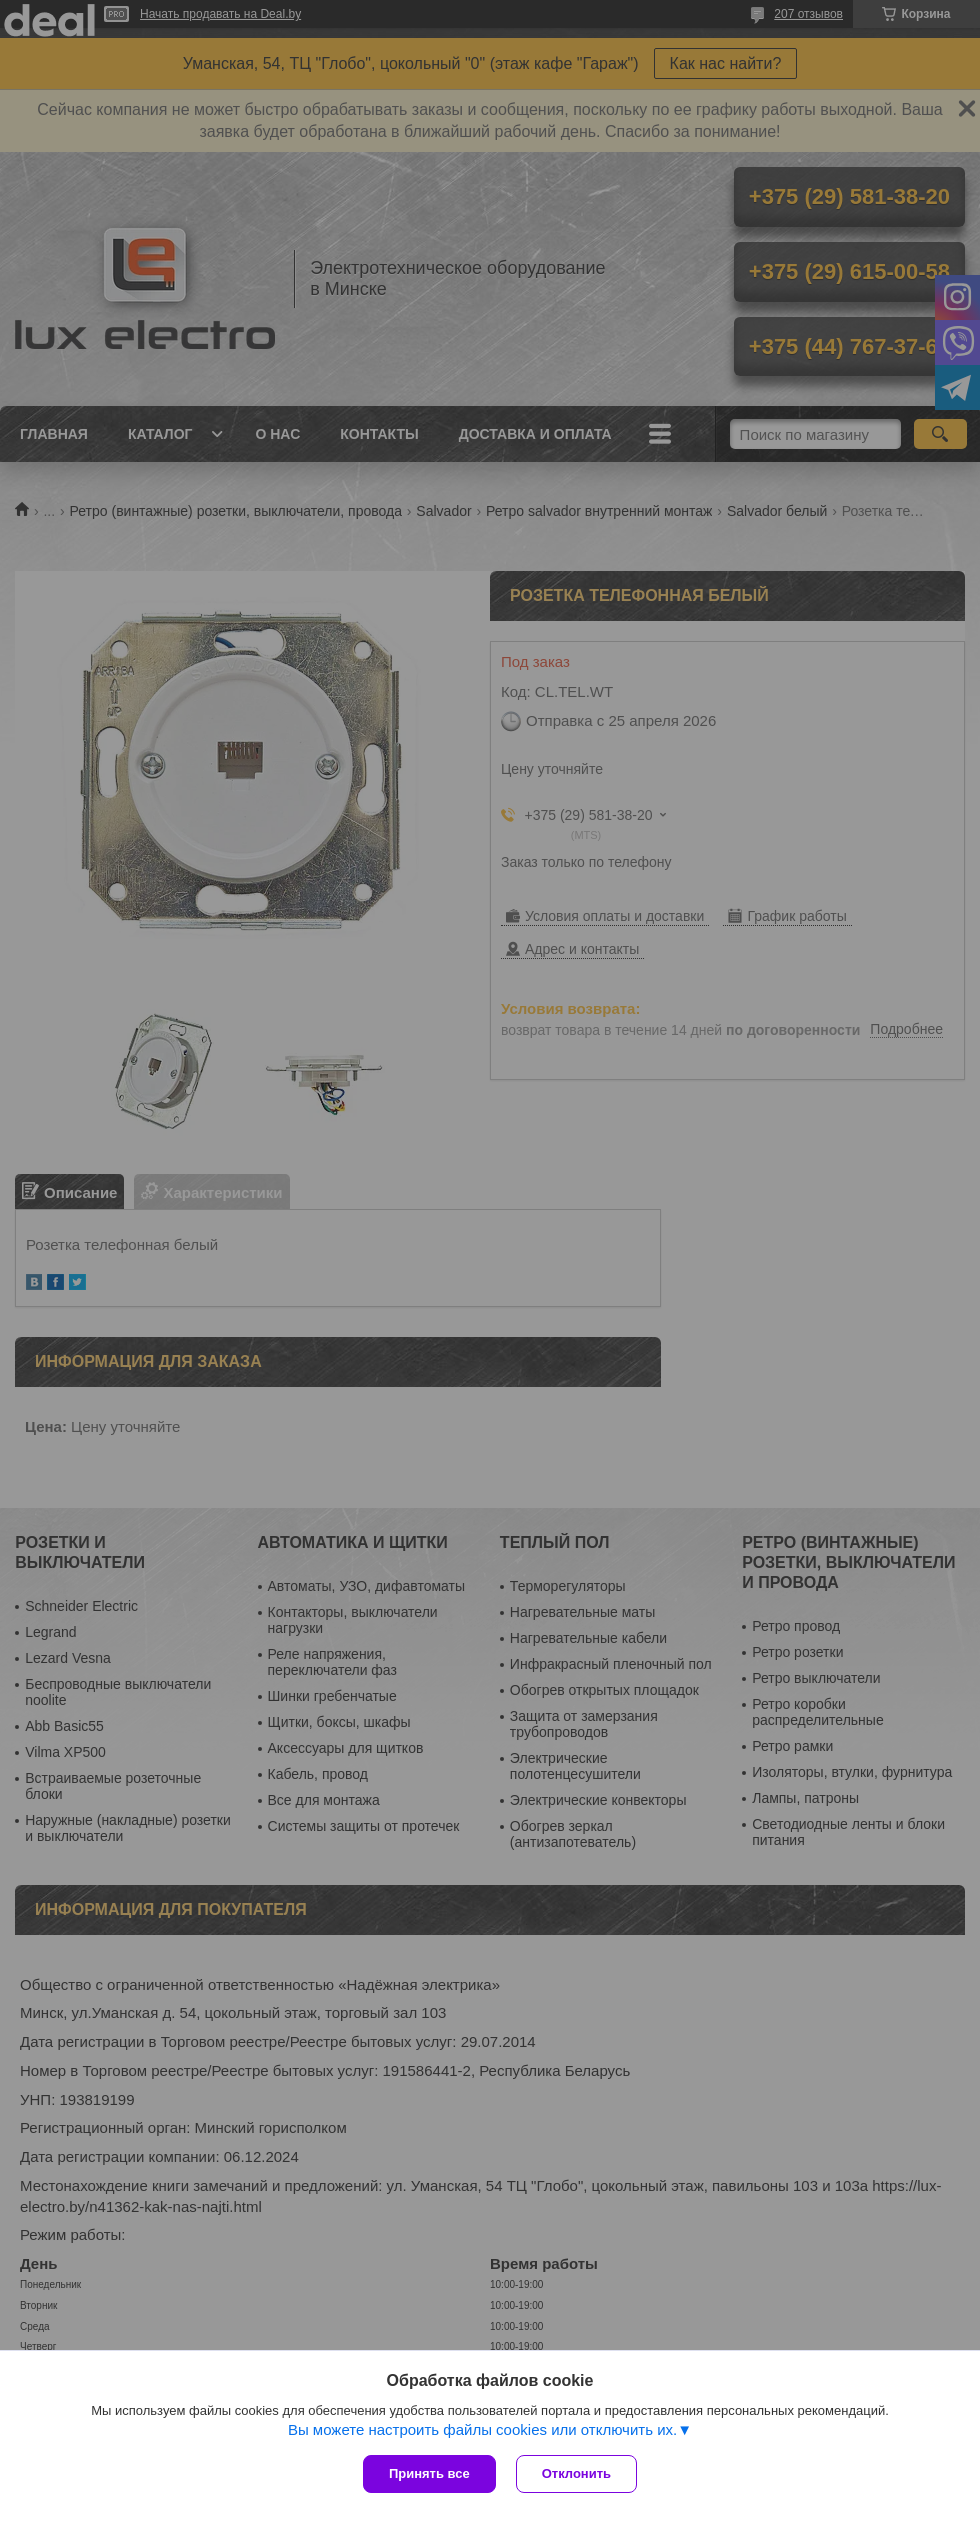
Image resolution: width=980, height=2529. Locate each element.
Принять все (429, 2473)
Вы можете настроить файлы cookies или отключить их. (482, 2429)
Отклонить (576, 2473)
